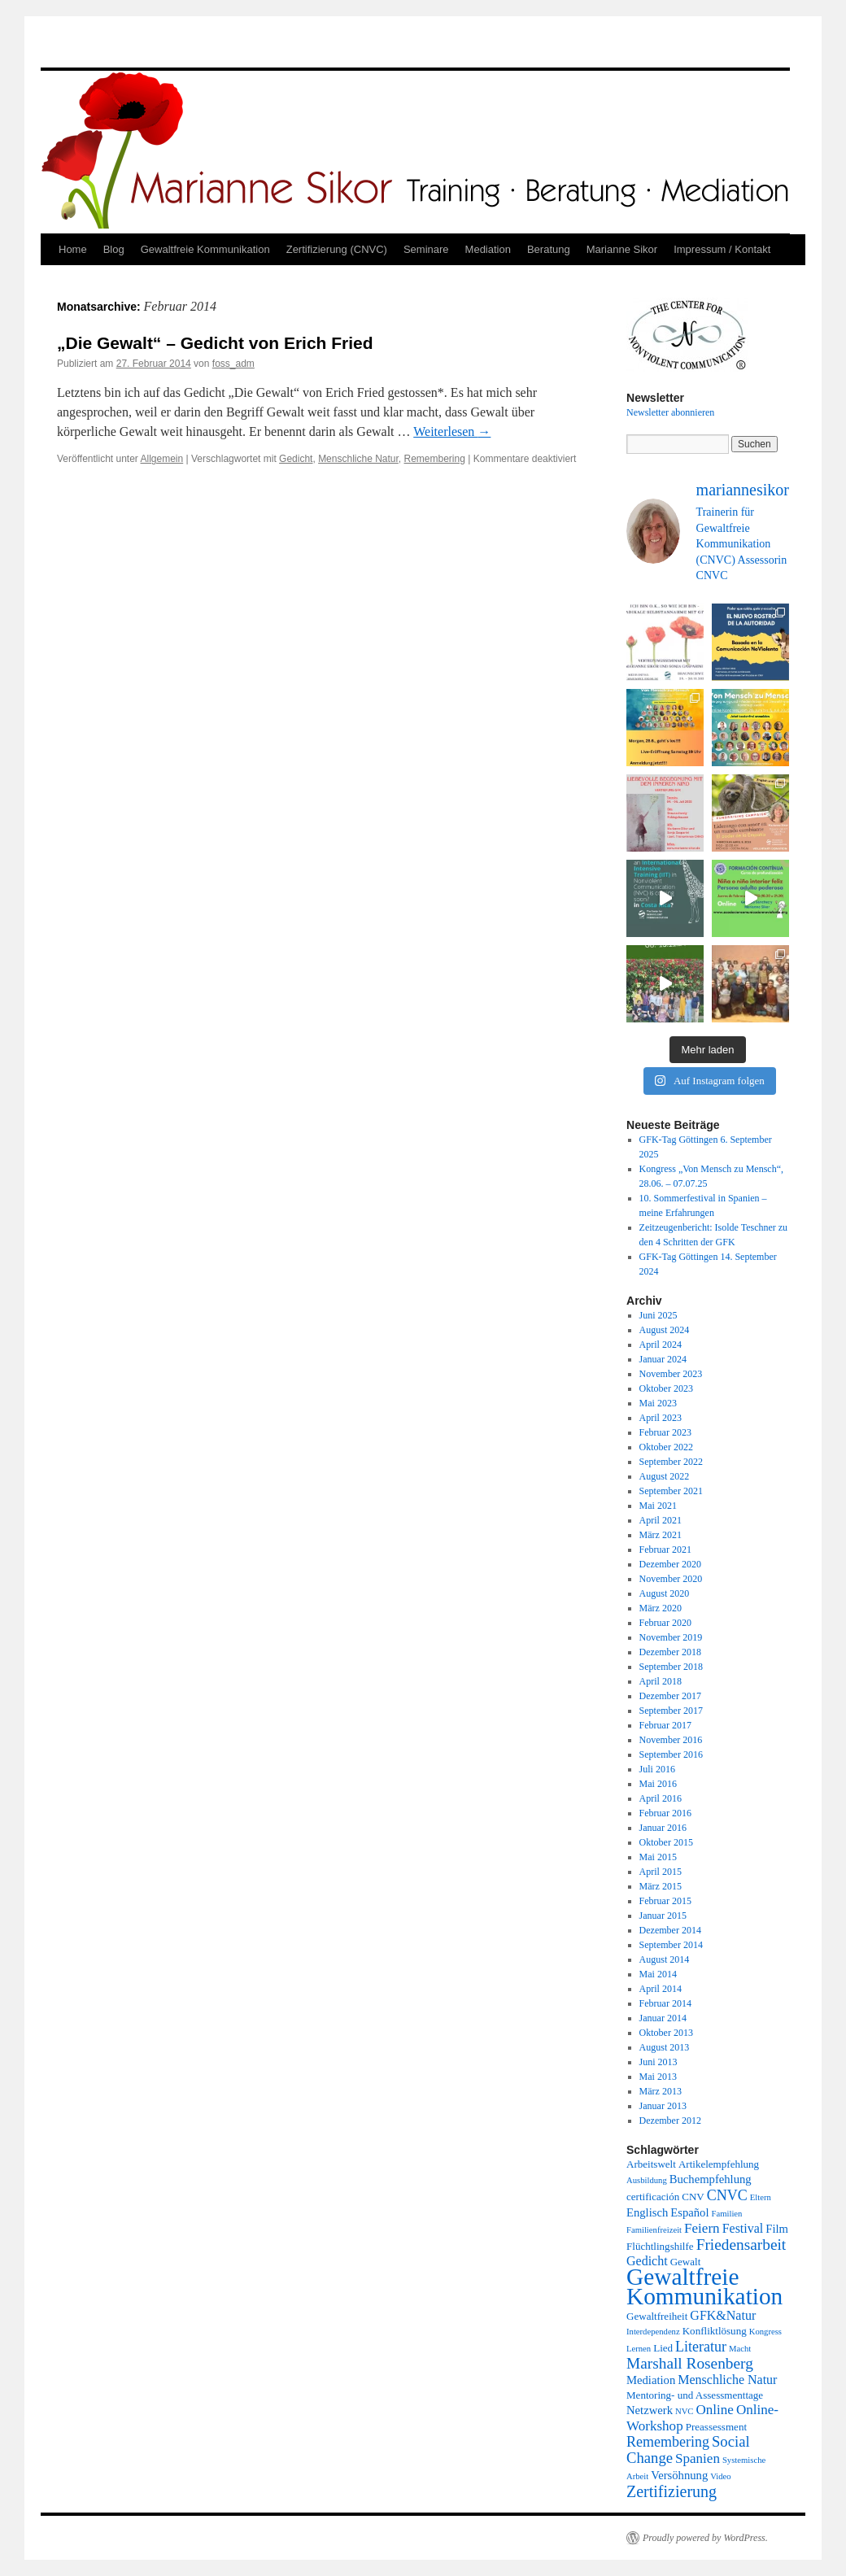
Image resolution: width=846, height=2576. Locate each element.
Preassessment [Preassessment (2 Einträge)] (716, 2427)
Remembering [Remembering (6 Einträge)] (667, 2442)
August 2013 (664, 2047)
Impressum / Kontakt (722, 249)
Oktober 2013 (666, 2032)
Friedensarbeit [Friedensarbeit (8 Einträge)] (741, 2244)
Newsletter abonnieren (670, 412)
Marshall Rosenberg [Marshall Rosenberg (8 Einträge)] (689, 2363)
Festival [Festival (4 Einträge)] (743, 2228)
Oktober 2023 (666, 1388)
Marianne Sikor (622, 249)
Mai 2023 (658, 1403)
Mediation (488, 249)
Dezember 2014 (670, 1930)
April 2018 (660, 1681)
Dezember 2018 (670, 1652)
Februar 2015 (665, 1901)
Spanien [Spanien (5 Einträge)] (697, 2458)
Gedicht (295, 458)
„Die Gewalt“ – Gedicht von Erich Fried (215, 342)
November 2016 (671, 1740)
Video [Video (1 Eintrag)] (720, 2476)
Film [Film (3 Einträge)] (776, 2228)
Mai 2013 (658, 2076)
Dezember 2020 (670, 1564)
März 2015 (660, 1886)
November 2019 (671, 1637)
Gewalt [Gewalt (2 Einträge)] (685, 2262)
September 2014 (671, 1945)
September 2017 (671, 1710)
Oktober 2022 (666, 1447)
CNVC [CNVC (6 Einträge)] (727, 2195)
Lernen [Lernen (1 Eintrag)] (638, 2348)
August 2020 (664, 1593)
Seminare (426, 249)
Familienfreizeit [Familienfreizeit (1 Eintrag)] (654, 2229)
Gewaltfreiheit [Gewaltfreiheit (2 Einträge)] (656, 2316)
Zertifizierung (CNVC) (336, 249)
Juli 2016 (657, 1769)
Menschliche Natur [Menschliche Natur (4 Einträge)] (727, 2379)
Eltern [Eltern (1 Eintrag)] (760, 2197)
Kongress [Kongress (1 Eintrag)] (765, 2331)
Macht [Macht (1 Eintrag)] (740, 2348)
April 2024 (660, 1344)
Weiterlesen (452, 431)
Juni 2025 (658, 1315)
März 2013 (660, 2091)
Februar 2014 (665, 2003)
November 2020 (671, 1578)
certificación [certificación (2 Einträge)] (652, 2196)
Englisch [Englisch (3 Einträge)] (647, 2212)
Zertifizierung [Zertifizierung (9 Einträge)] (671, 2491)
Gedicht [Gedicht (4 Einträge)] (647, 2261)
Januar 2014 (663, 2018)
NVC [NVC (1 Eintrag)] (684, 2411)
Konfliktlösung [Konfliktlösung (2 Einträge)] (714, 2331)
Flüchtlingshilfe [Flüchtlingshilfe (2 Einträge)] (660, 2246)
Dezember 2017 (670, 1696)
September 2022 (671, 1461)
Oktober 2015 (666, 1842)
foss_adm (233, 363)
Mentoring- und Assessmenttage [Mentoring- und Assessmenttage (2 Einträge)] (694, 2395)
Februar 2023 (665, 1432)
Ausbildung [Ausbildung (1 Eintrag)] (646, 2180)
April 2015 (660, 1871)
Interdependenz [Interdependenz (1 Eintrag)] (653, 2331)
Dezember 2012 (670, 2120)
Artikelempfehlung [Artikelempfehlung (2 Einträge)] (718, 2164)
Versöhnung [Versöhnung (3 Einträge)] (679, 2475)
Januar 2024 (663, 1359)
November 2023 (671, 1374)
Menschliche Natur (358, 458)
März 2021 (660, 1535)
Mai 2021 (658, 1505)
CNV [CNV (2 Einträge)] (693, 2196)
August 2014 (664, 1959)
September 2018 (671, 1666)
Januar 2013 (663, 2106)
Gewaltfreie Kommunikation (205, 249)
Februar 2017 (665, 1725)
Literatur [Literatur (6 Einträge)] (700, 2346)
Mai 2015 (658, 1857)
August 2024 (664, 1330)
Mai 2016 (658, 1783)
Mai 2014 (658, 1974)
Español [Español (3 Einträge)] (689, 2212)
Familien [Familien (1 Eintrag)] (727, 2213)
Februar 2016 (665, 1813)
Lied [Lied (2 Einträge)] (663, 2348)
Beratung (548, 249)
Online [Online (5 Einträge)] (714, 2409)
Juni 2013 (658, 2062)
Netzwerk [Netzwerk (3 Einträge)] (649, 2410)
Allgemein (162, 458)
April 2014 (660, 1988)
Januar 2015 (663, 1915)
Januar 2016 (663, 1827)
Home (73, 249)
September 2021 (671, 1491)
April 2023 (660, 1417)
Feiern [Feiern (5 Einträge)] (702, 2228)
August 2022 (664, 1476)
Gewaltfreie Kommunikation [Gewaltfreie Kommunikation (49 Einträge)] (704, 2286)
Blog (113, 249)
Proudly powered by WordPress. (705, 2537)
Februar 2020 (665, 1622)
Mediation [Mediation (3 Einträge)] (650, 2379)
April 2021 (660, 1520)
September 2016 (671, 1754)
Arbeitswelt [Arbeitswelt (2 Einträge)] (651, 2164)
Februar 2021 (665, 1549)
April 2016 (660, 1798)
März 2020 (660, 1608)
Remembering (434, 458)
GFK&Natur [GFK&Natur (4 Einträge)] (723, 2315)
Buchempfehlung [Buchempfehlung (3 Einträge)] (710, 2179)
